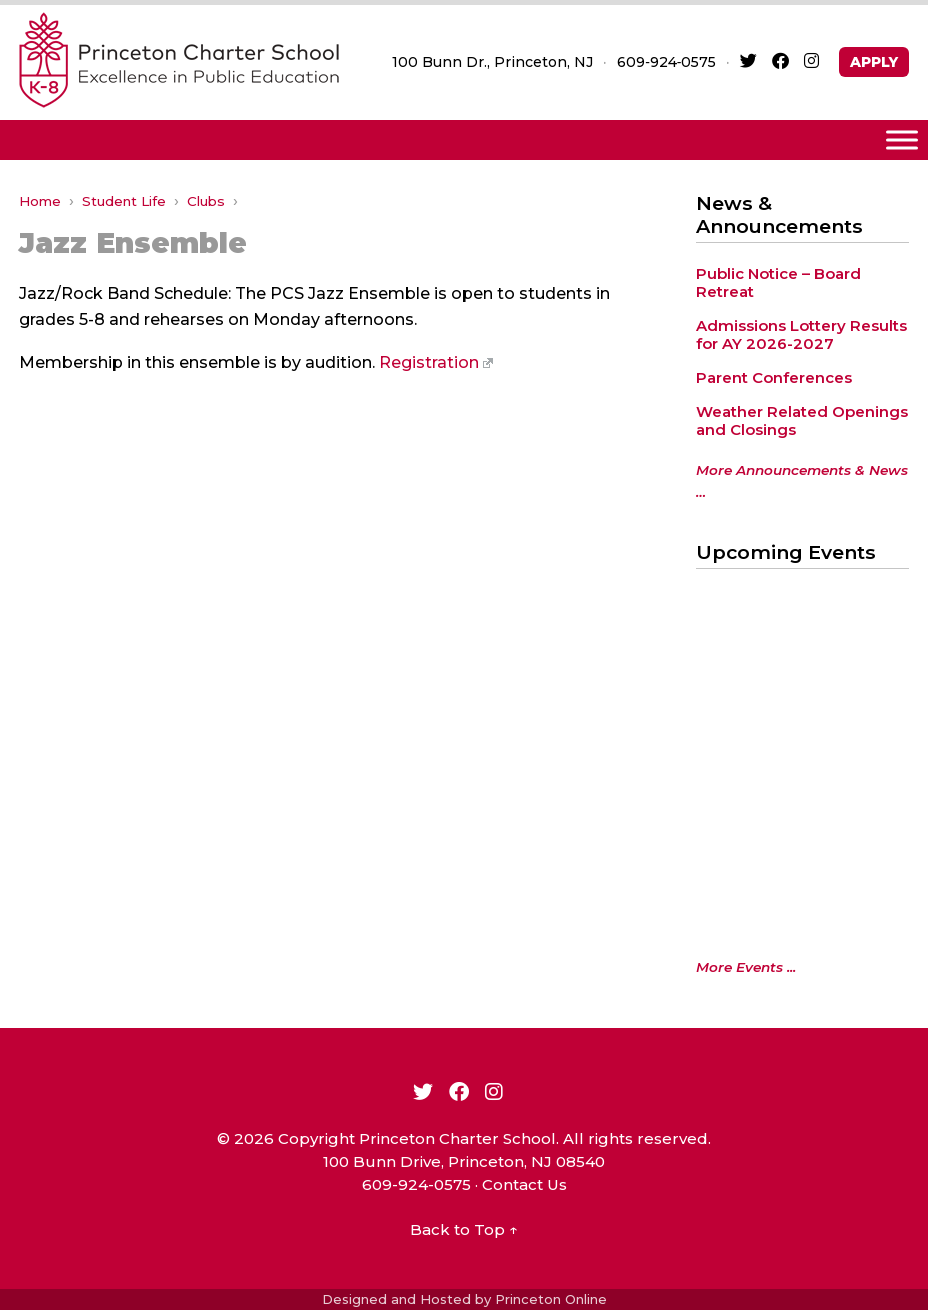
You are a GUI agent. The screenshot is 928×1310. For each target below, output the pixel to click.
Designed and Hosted (396, 1299)
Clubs (206, 201)
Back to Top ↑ (464, 1229)
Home (40, 201)
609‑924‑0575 (666, 62)
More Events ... (746, 967)
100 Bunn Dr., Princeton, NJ (492, 62)
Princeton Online (551, 1299)
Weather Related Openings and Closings (802, 420)
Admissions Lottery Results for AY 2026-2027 (801, 334)
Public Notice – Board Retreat (778, 282)
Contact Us (524, 1184)
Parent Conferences (774, 377)
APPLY (874, 62)
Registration (436, 362)
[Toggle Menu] (902, 139)
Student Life (124, 201)
